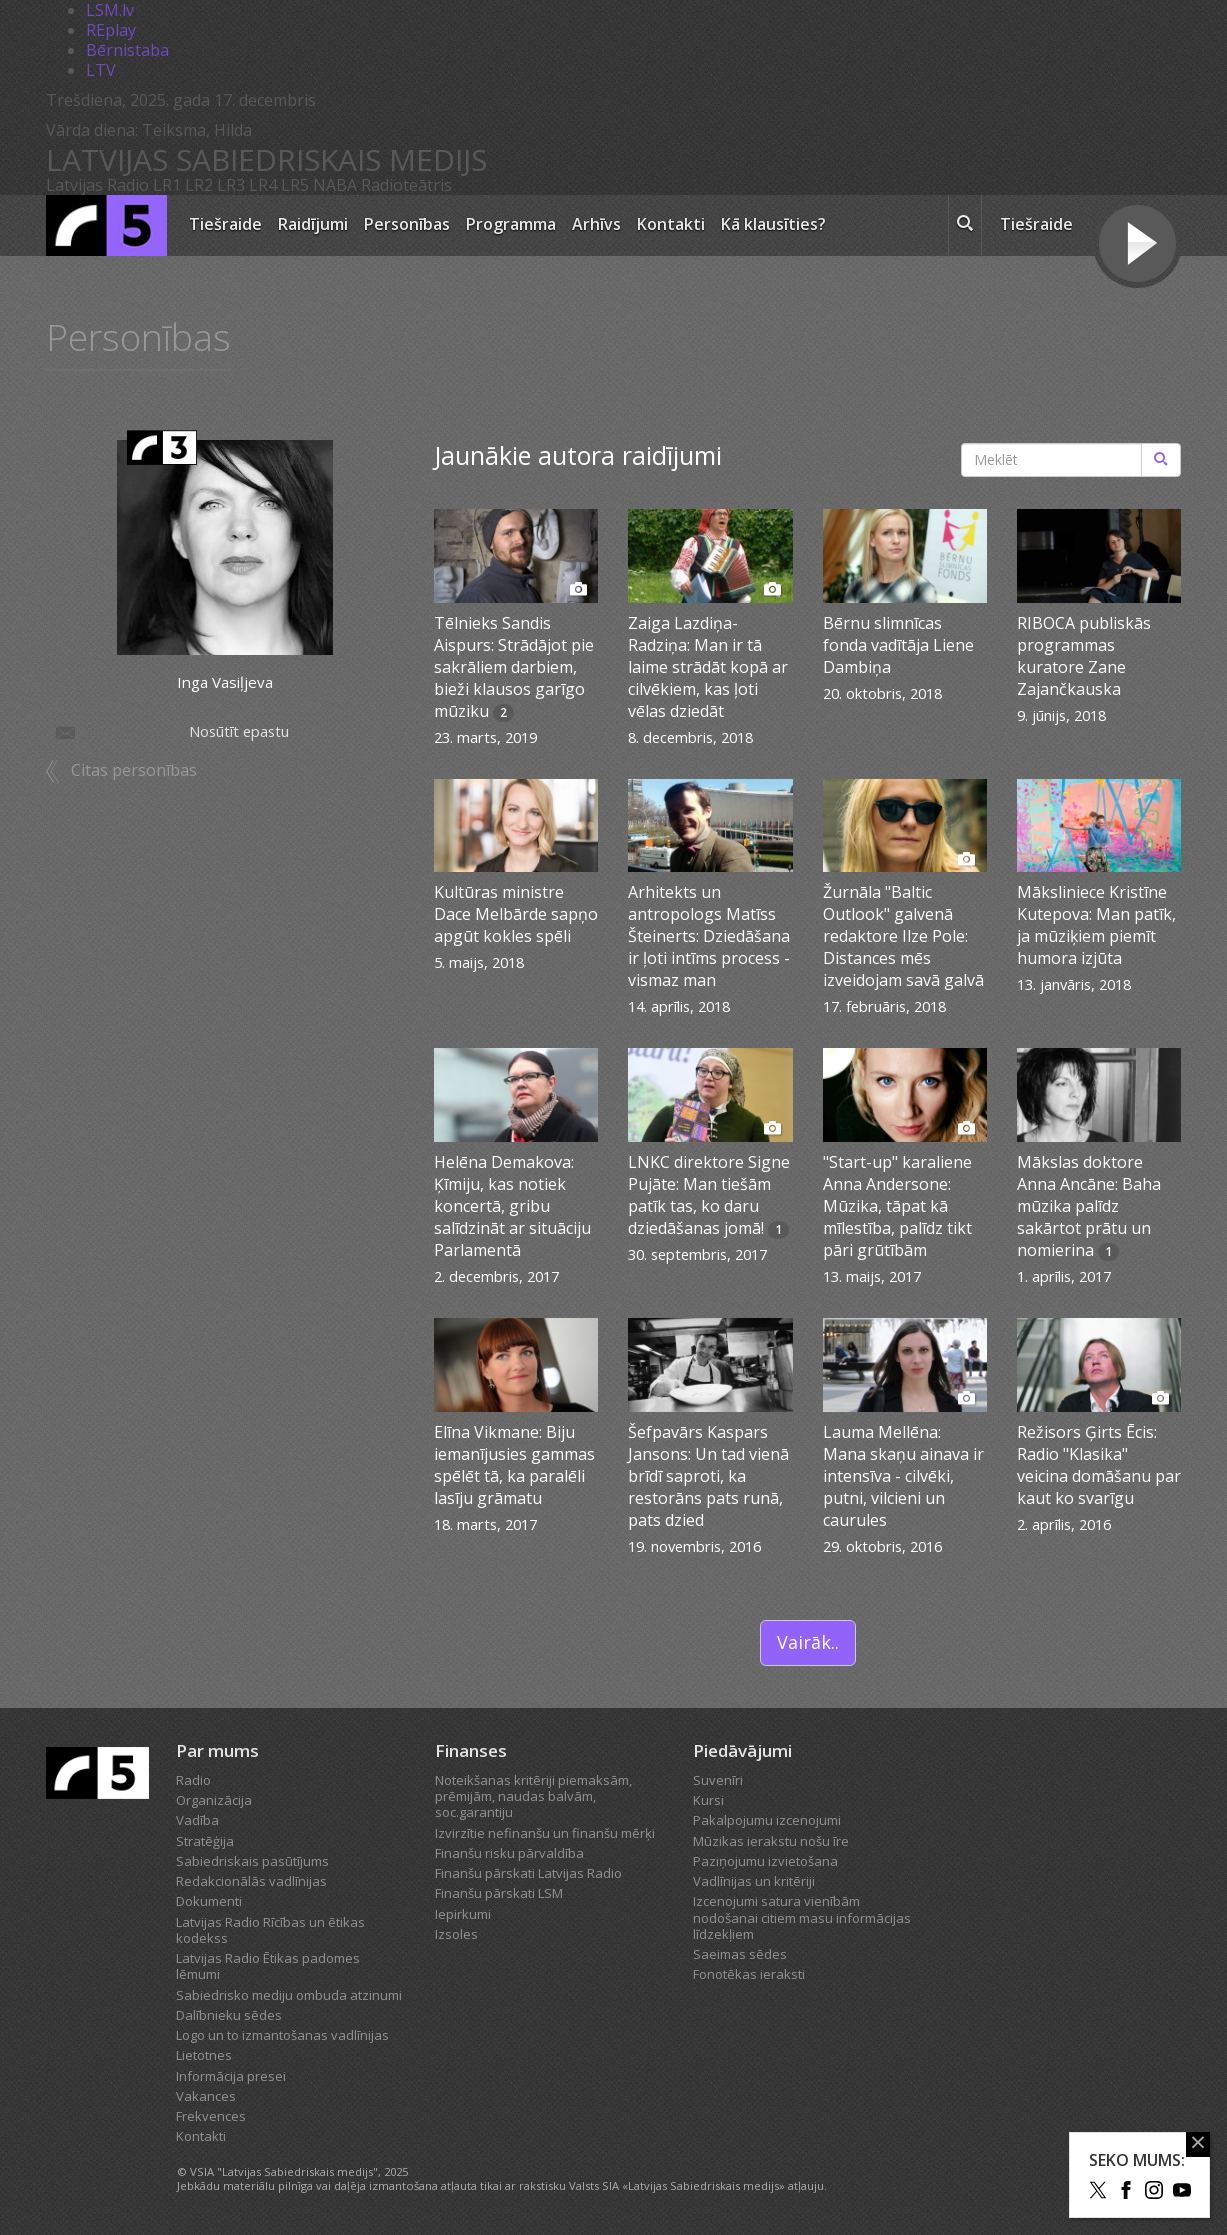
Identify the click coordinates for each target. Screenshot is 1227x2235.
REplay (111, 30)
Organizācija (214, 1800)
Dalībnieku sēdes (229, 2015)
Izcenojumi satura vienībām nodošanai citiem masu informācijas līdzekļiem (802, 1917)
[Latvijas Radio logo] (106, 225)
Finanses (471, 1750)
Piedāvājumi (742, 1750)
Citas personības (134, 772)
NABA (335, 185)
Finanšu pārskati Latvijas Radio (528, 1873)
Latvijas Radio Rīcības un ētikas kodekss (270, 1930)
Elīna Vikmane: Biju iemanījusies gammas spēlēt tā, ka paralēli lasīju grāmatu (514, 1465)
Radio (193, 1780)
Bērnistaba (127, 50)
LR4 (263, 185)
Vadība (197, 1820)
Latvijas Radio (97, 185)
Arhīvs (596, 224)
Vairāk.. (808, 1642)
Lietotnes (204, 2055)
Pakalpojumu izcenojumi (767, 1820)
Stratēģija (205, 1841)
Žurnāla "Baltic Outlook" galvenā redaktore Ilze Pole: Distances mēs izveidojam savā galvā (903, 936)
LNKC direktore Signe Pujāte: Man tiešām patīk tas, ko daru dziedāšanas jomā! (709, 1195)
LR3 (231, 185)
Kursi (708, 1800)
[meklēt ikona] (965, 226)
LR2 (199, 185)
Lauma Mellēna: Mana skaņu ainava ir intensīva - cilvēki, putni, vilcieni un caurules (903, 1476)
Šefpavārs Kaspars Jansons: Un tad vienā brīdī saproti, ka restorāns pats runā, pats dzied (708, 1476)
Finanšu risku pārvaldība (509, 1853)
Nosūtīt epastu (171, 733)
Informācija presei (231, 2076)
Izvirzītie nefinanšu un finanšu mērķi (545, 1833)
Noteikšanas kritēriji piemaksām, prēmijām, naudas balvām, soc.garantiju (533, 1796)
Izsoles (456, 1934)
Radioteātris (406, 185)
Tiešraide (225, 224)
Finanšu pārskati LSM (499, 1893)
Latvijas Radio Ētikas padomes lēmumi (268, 1966)
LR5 (295, 185)
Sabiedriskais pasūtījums (252, 1861)
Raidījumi (313, 224)
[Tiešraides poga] (1137, 246)
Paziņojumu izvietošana (765, 1861)
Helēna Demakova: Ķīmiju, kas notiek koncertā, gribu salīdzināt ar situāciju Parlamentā (512, 1206)
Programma (511, 224)
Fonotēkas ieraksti (749, 1974)
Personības (407, 224)
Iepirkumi (463, 1914)
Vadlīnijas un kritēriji (754, 1881)
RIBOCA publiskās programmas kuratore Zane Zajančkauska (1084, 656)
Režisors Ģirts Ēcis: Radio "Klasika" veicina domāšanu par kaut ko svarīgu (1099, 1465)
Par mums (217, 1750)
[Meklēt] (1161, 460)
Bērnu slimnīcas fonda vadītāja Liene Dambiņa (898, 645)
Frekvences (211, 2116)
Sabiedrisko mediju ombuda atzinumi (289, 1995)
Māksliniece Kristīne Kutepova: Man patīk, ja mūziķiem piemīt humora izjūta (1096, 925)
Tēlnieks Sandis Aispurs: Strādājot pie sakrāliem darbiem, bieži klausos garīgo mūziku (514, 667)
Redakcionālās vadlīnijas (251, 1881)
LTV (101, 70)
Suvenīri (718, 1780)
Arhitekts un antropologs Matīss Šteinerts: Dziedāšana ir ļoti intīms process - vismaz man (709, 936)
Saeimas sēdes (740, 1954)
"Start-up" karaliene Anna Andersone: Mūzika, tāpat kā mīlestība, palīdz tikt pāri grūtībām (897, 1206)
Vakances (206, 2096)
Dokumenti (209, 1901)
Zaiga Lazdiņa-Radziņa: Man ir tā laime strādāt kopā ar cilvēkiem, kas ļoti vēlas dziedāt (708, 667)
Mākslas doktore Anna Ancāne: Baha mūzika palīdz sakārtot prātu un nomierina (1089, 1206)
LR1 (167, 185)
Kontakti (671, 224)
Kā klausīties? (773, 224)
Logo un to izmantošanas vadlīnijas (282, 2035)
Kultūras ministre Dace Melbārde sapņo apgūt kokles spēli (516, 914)
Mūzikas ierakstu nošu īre (771, 1841)
